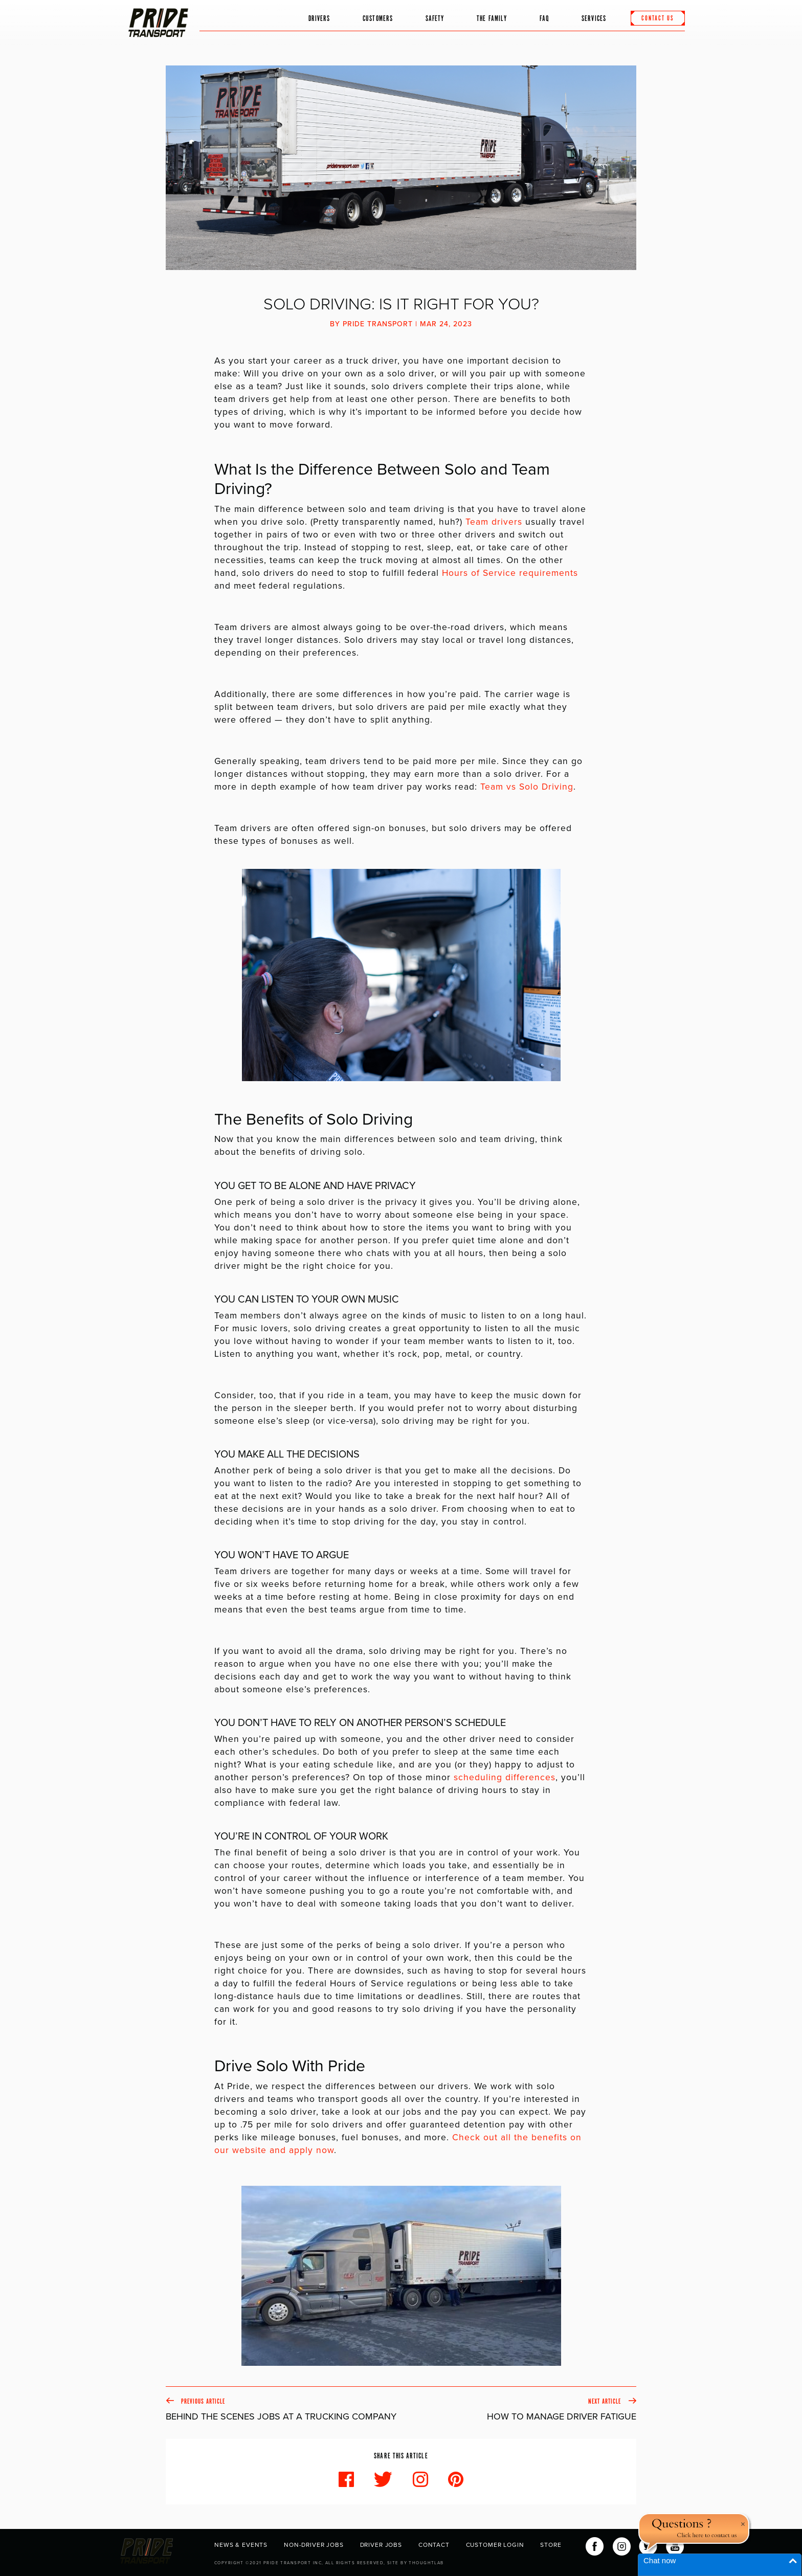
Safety (435, 19)
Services (594, 19)
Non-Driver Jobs (314, 2544)
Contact (434, 2544)
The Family (492, 19)
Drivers (319, 19)
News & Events (241, 2544)
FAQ (544, 19)
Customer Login (495, 2544)
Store (550, 2544)
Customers (378, 19)
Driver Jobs (381, 2544)
